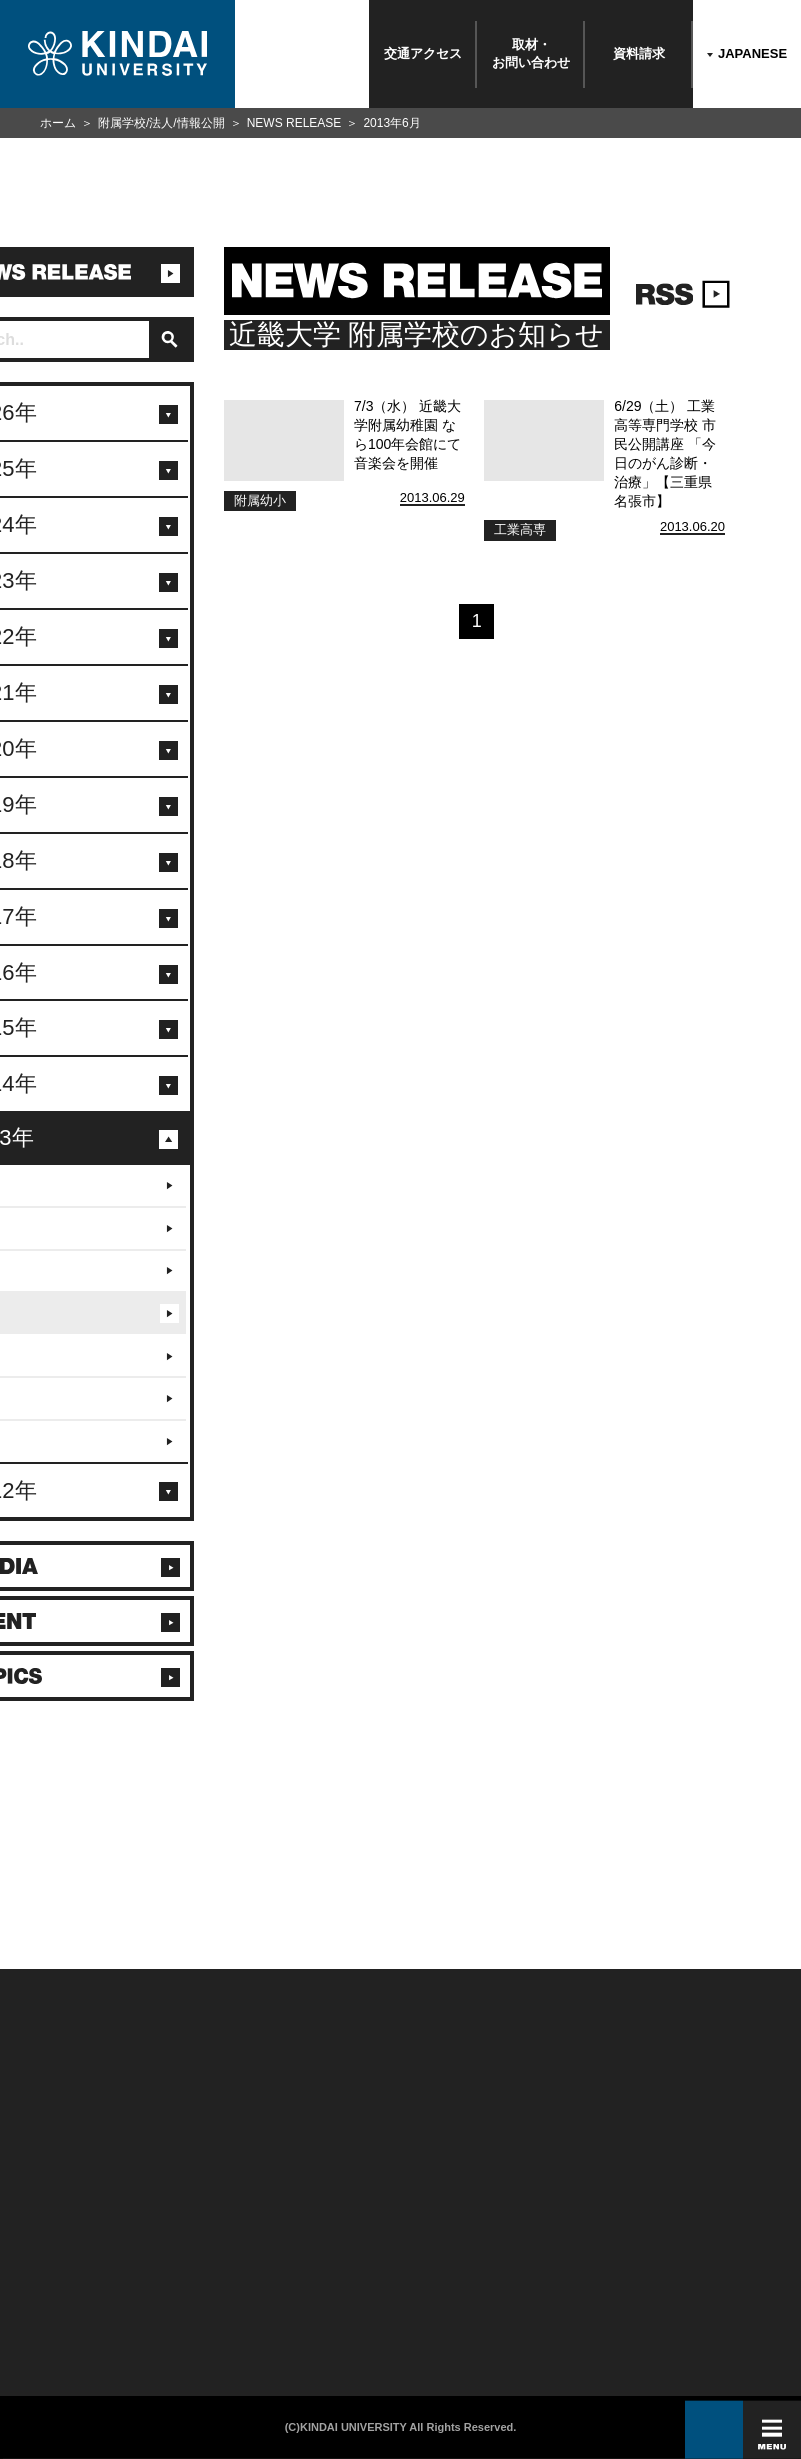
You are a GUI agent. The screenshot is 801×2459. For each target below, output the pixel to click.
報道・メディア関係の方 (59, 2257)
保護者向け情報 (179, 2235)
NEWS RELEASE (294, 123)
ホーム (58, 123)
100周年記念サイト (51, 2324)
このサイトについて (317, 2212)
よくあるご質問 (45, 2302)
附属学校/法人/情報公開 (161, 123)
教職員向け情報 (179, 2280)
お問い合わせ (41, 2235)
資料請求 (639, 53)
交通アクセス (423, 53)
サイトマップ (306, 2257)
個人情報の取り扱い (317, 2235)
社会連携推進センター (189, 2302)
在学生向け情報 (179, 2212)
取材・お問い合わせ (531, 53)
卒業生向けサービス (186, 2257)
